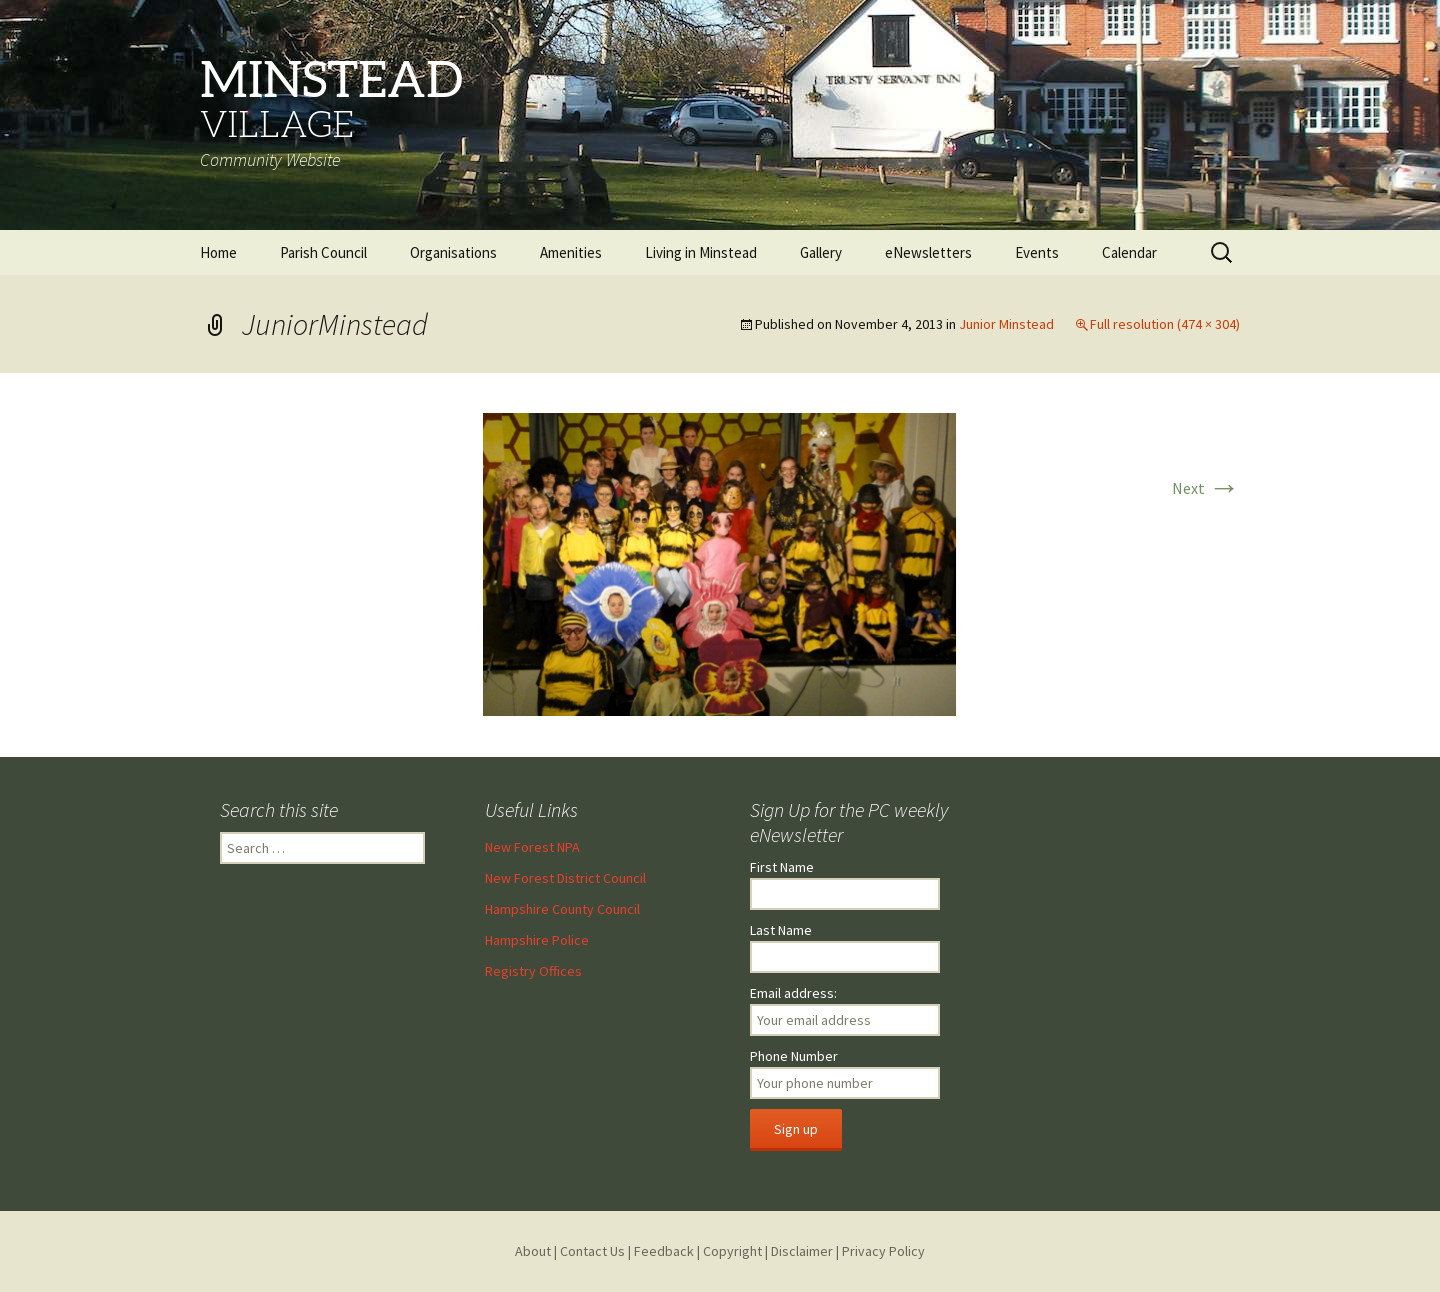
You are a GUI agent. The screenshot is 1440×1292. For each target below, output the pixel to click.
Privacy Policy (883, 1251)
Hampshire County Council (562, 909)
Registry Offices (533, 971)
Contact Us (592, 1251)
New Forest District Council (565, 878)
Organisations (453, 252)
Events (1037, 252)
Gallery (821, 252)
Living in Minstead (701, 252)
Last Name (781, 930)
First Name (782, 867)
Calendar (1129, 252)
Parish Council (323, 252)
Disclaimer (802, 1251)
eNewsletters (928, 252)
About (533, 1251)
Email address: (793, 993)
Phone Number (794, 1056)
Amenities (571, 252)
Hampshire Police (537, 940)
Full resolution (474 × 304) (1165, 324)
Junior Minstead (1006, 324)
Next (1206, 488)
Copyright (732, 1251)
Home (218, 252)
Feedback (664, 1251)
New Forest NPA (532, 847)
